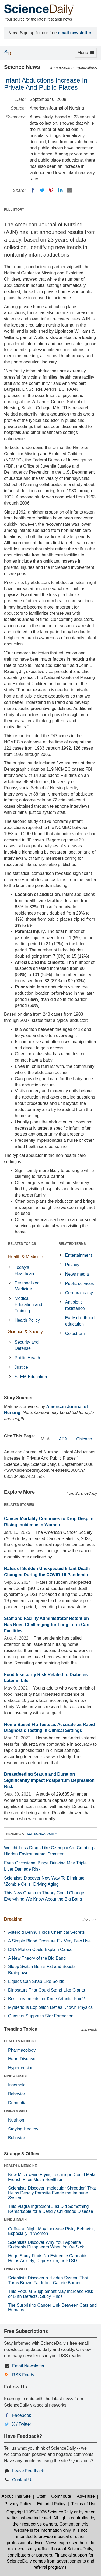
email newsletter (75, 32)
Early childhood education (80, 1321)
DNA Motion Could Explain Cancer (41, 1949)
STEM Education (31, 1376)
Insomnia (17, 2085)
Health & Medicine (25, 1256)
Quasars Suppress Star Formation (41, 2016)
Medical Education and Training (28, 1304)
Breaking (13, 1919)
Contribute (61, 2496)
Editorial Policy (51, 2504)
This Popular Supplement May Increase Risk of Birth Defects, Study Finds (50, 2294)
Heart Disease (21, 2059)
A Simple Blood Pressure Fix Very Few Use (49, 1941)
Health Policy (27, 1320)
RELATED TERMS (72, 1244)
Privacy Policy (17, 2504)
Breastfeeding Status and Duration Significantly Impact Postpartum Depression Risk (49, 1780)
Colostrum (75, 1333)
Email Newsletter (28, 2366)
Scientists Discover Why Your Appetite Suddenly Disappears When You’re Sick (46, 2244)
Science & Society (25, 1331)
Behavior (16, 2094)
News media (77, 1274)
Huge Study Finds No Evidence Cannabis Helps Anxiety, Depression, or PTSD (47, 2258)
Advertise (86, 2496)
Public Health (27, 1357)
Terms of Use (83, 2504)
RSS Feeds (23, 2375)
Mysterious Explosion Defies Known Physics (50, 2007)
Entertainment (78, 1255)
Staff (41, 2496)
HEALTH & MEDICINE (20, 2041)
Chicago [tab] (84, 1439)
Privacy (72, 1264)
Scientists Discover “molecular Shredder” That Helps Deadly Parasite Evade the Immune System (52, 2193)
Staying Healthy (23, 2129)
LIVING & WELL (16, 2111)
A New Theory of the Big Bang (37, 1958)
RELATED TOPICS (22, 1244)
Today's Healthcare (25, 1270)
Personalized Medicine (27, 1286)
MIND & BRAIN (15, 2076)
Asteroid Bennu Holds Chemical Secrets (46, 1932)
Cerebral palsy (79, 1292)
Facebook (21, 2415)
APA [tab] (63, 1439)
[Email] (69, 190)
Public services (79, 1283)
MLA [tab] (45, 1439)
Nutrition (16, 2120)
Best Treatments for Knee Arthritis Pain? (46, 1998)
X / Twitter (21, 2424)
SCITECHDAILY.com (42, 1834)
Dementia (17, 2103)
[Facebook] (33, 190)
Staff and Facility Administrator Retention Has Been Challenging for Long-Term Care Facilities (47, 1624)
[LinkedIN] (60, 190)
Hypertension (20, 2067)
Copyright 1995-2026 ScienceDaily (39, 2512)
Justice (21, 1367)
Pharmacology (22, 2050)
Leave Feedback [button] (28, 2471)
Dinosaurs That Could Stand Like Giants (46, 1990)
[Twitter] (42, 190)
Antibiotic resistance (75, 1305)
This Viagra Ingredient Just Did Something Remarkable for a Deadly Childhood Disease (50, 2209)
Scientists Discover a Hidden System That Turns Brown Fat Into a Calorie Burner (48, 2280)
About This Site (16, 2496)
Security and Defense (27, 1345)
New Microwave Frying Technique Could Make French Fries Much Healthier (52, 2177)
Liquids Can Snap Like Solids (36, 1981)
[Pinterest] (51, 190)
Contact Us (22, 2480)
